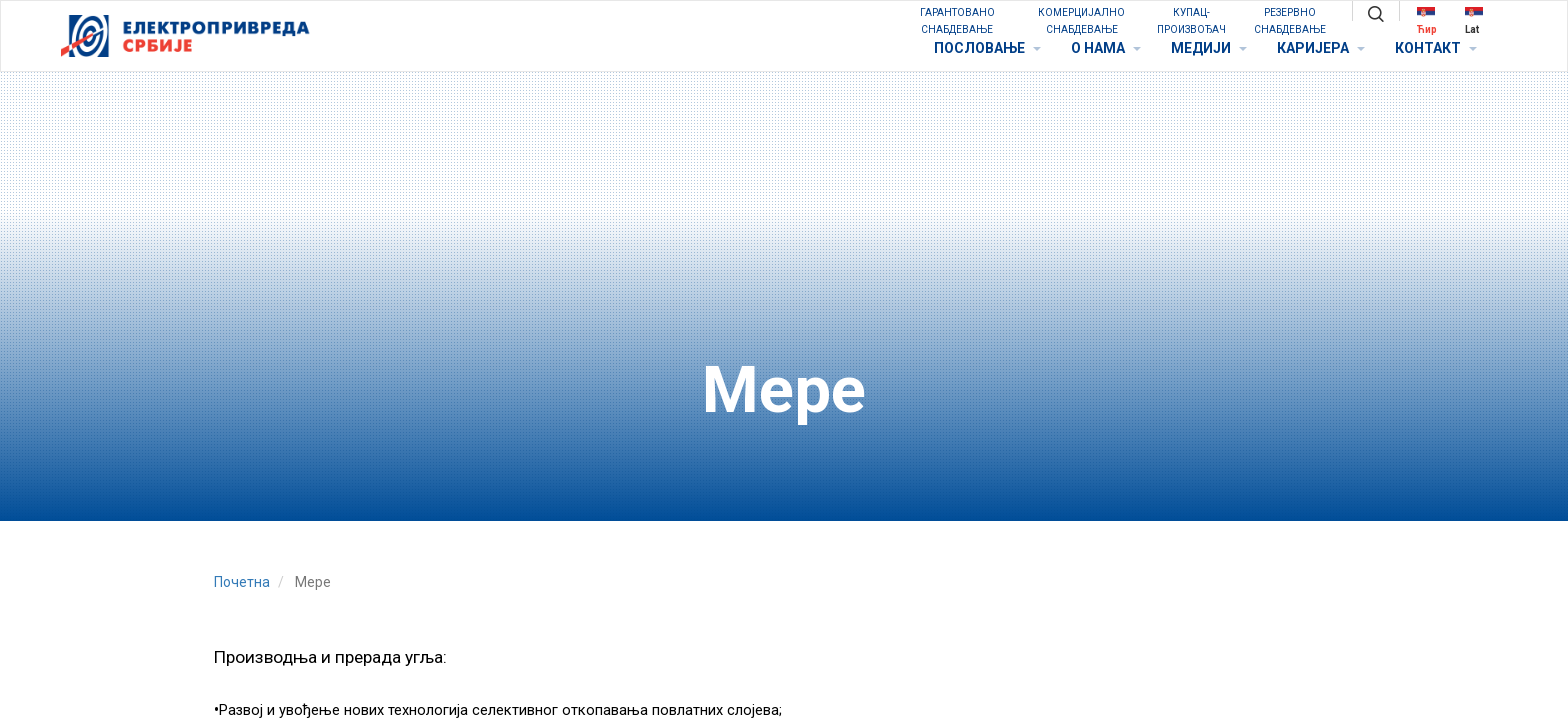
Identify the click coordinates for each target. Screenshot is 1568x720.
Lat (1474, 20)
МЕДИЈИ (1209, 48)
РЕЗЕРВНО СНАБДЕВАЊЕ (1290, 21)
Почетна (242, 582)
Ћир (1427, 20)
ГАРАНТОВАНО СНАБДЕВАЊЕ (957, 21)
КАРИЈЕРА (1321, 48)
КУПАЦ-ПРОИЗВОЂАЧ (1191, 21)
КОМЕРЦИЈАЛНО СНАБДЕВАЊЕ (1081, 21)
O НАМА (1106, 48)
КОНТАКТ (1436, 48)
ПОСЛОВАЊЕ (987, 48)
